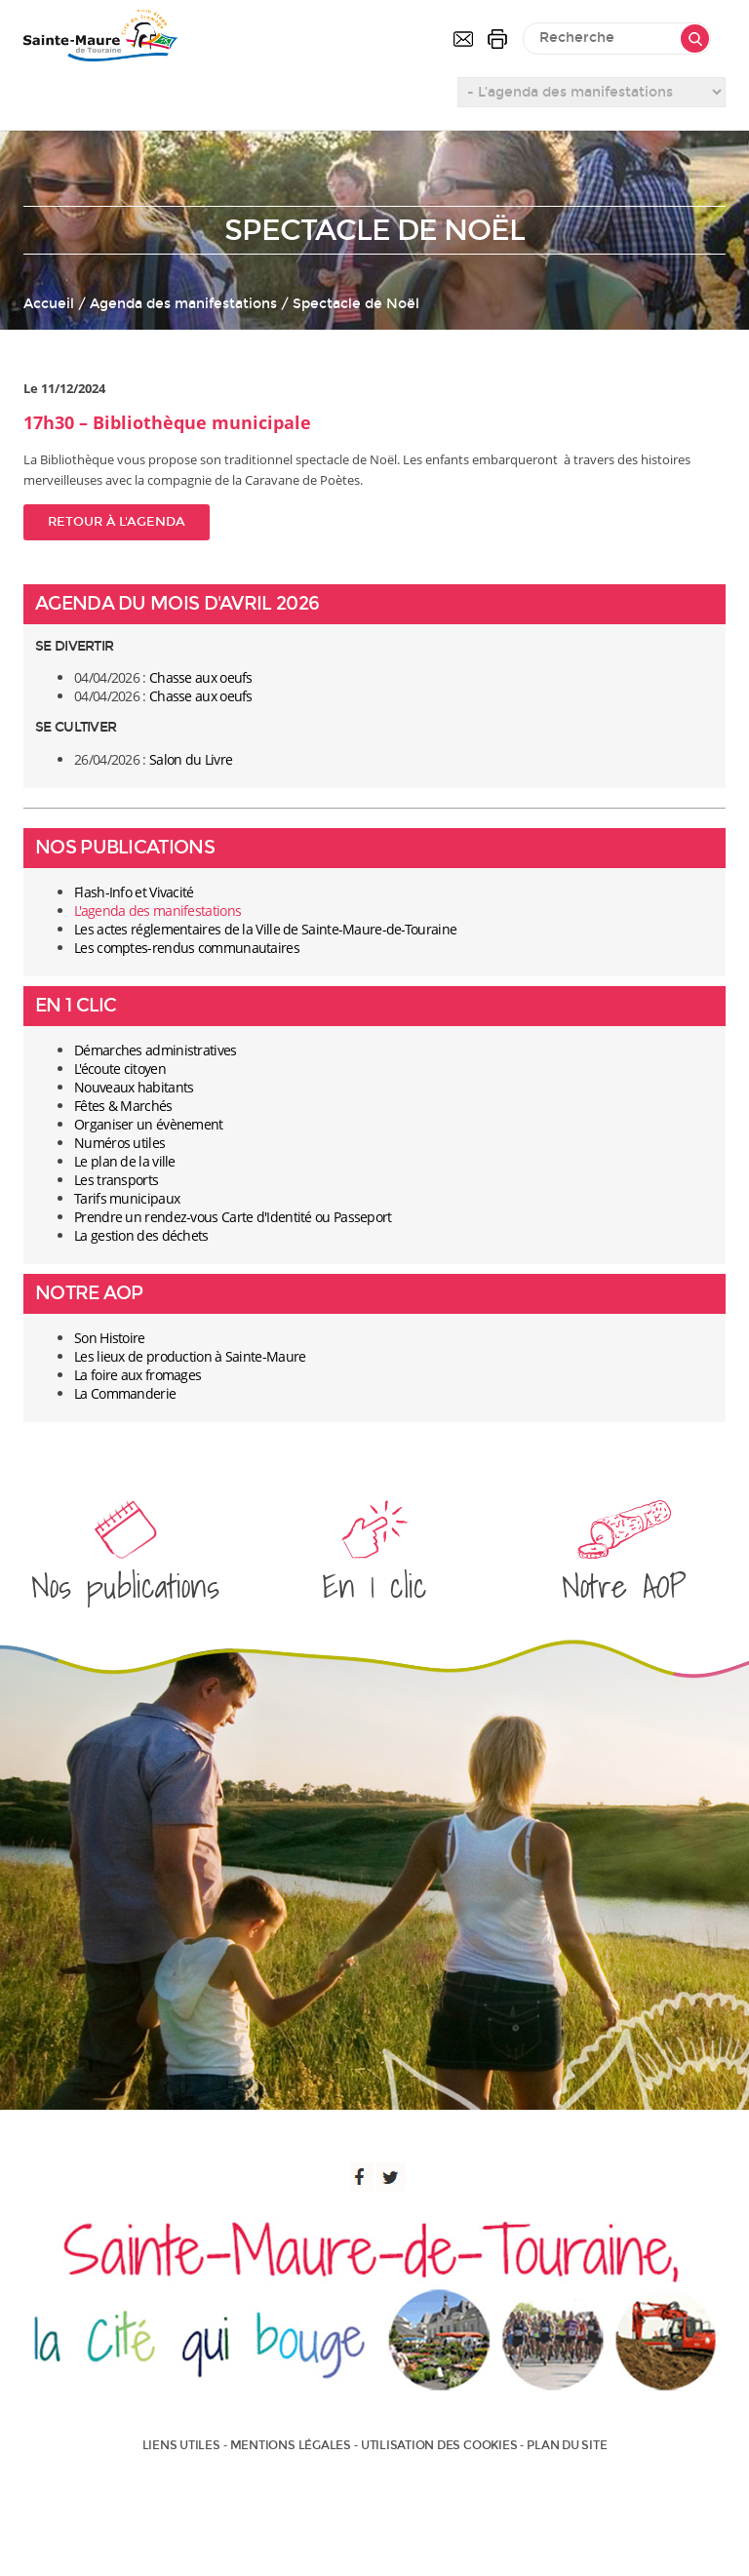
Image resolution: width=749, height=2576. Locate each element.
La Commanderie (125, 1393)
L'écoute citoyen (120, 1068)
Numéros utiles (119, 1142)
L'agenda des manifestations (157, 910)
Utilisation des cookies (439, 2445)
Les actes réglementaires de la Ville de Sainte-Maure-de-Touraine (265, 929)
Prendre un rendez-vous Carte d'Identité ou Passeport (233, 1217)
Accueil (48, 304)
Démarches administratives (155, 1050)
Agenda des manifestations (183, 304)
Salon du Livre (190, 759)
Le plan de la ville (125, 1161)
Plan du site (567, 2445)
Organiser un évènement (148, 1124)
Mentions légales (290, 2445)
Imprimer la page (497, 39)
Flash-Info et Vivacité (134, 892)
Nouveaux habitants (133, 1087)
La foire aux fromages (137, 1375)
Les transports (116, 1179)
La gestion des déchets (141, 1235)
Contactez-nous (463, 39)
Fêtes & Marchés (123, 1105)
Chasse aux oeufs (201, 677)
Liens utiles (181, 2445)
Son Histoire (109, 1337)
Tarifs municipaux (126, 1198)
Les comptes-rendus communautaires (186, 947)
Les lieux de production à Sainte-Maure (189, 1356)
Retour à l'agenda (116, 522)
